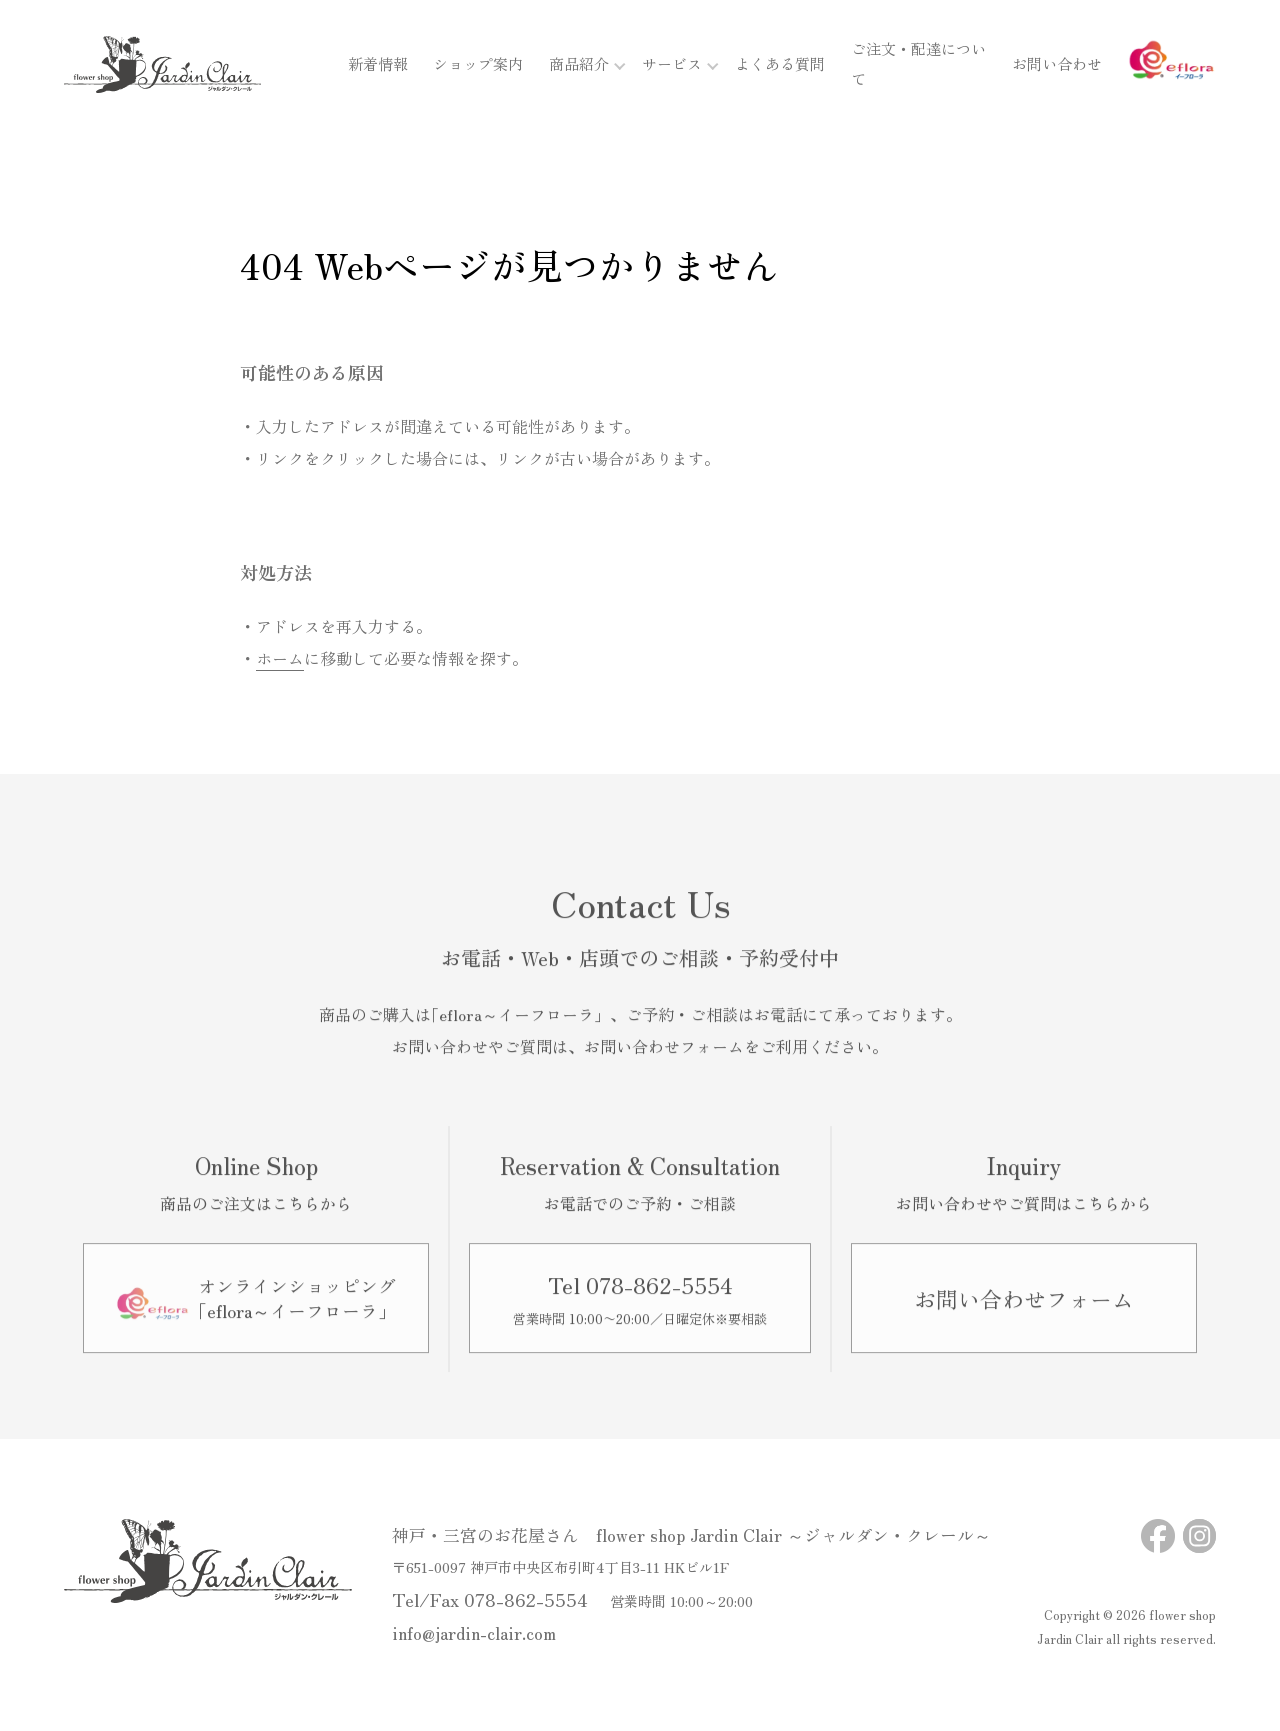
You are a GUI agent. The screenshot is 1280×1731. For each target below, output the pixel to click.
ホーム (280, 658)
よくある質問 (766, 67)
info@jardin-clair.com (474, 1633)
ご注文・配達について (912, 67)
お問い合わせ (1057, 67)
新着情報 (364, 67)
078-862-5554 (526, 1599)
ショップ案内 (464, 67)
